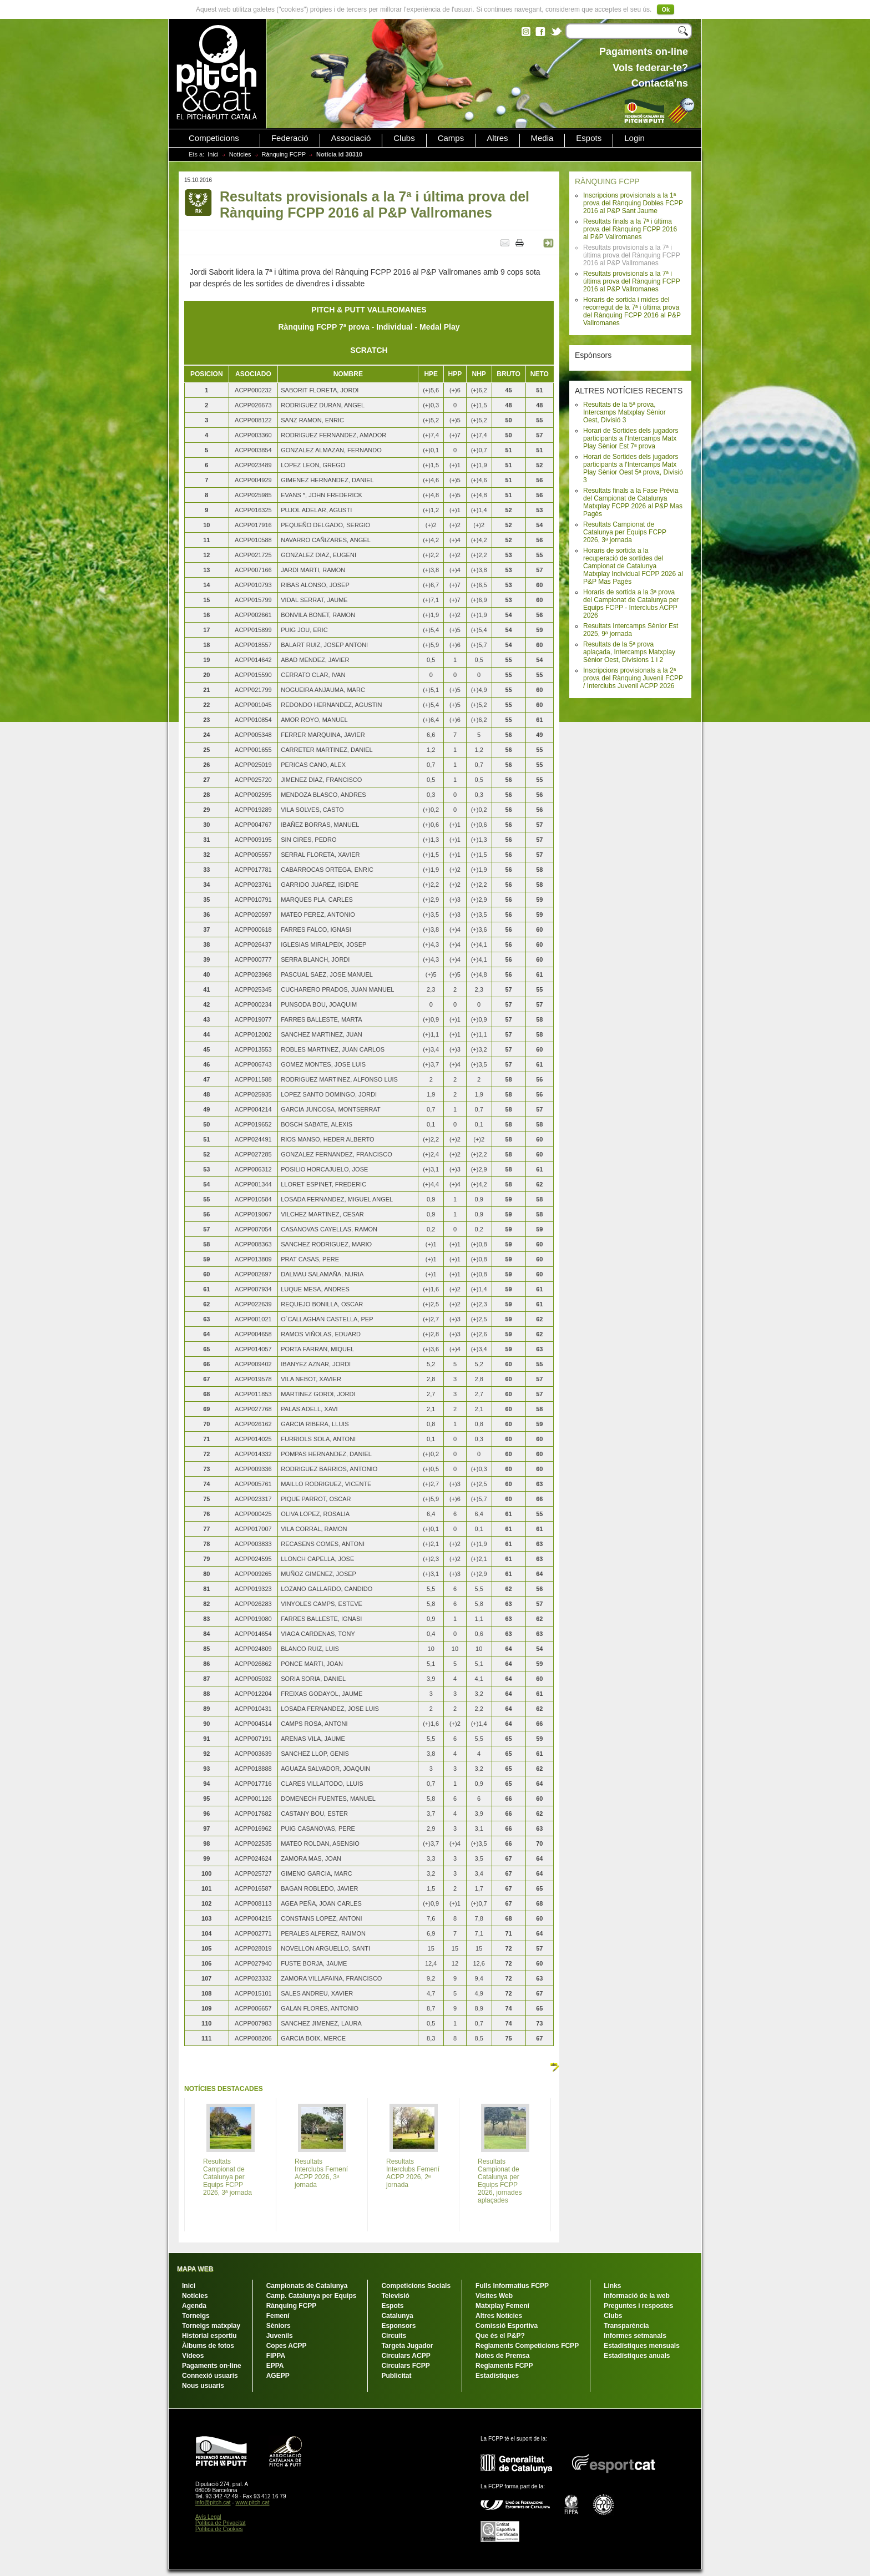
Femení (278, 2316)
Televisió (395, 2296)
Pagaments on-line (211, 2366)
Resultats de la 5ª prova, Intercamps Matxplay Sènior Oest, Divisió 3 (624, 412)
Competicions (214, 138)
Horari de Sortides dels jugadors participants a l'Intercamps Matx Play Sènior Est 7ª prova (630, 438)
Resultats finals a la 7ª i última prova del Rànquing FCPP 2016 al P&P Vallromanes (630, 229)
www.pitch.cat (252, 2502)
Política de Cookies (219, 2529)
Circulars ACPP (405, 2356)
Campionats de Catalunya (307, 2286)
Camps (451, 138)
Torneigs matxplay (211, 2326)
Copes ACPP (286, 2346)
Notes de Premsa (502, 2356)
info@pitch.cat (213, 2502)
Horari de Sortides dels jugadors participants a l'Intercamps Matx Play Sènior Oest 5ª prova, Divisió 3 (633, 468)
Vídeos (193, 2356)
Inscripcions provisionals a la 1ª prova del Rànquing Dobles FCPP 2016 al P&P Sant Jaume (633, 203)
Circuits (393, 2336)
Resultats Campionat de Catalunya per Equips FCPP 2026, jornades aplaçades (500, 2181)
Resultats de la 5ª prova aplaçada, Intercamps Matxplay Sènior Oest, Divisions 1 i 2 (629, 652)
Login (634, 138)
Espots (588, 138)
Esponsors (398, 2326)
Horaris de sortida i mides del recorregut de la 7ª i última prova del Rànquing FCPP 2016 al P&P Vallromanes (632, 311)
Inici (213, 154)
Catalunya (397, 2316)
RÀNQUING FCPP (607, 181)
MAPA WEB (195, 2269)
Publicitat (396, 2376)
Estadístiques (497, 2376)
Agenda (194, 2306)
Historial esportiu (209, 2336)
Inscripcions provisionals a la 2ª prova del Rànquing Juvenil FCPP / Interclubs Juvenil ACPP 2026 (633, 678)
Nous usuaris (203, 2386)
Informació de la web (637, 2296)
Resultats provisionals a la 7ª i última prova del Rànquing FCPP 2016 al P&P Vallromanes (631, 281)
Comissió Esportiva (507, 2326)
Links (612, 2286)
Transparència (626, 2326)
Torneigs (196, 2316)
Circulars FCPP (405, 2366)
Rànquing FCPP (284, 154)
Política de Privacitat (220, 2523)
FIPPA (275, 2356)
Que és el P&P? (500, 2336)
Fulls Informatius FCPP (512, 2286)
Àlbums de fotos (208, 2346)
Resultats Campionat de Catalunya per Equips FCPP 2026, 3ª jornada (624, 532)
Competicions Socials (416, 2286)
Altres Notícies (499, 2316)
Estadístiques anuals (637, 2356)
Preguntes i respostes (638, 2306)
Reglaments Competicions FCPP (527, 2346)
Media (542, 138)
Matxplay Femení (502, 2306)
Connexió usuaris (210, 2376)
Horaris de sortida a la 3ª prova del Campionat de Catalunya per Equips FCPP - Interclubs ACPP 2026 (631, 603)
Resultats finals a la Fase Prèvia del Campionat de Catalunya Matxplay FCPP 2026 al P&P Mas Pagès (632, 502)
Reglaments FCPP (504, 2366)
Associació (351, 138)
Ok (665, 9)
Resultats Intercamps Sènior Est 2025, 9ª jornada (630, 630)
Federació (289, 138)
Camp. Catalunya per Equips (311, 2296)
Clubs (403, 138)
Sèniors (278, 2326)
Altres (497, 138)
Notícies (240, 154)
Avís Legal (208, 2517)
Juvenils (279, 2336)
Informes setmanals (635, 2336)
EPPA (275, 2366)
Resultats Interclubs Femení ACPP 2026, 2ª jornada (412, 2173)
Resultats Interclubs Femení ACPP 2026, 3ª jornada (321, 2173)
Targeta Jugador (407, 2346)
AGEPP (278, 2376)
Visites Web (494, 2296)
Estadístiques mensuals (642, 2346)
